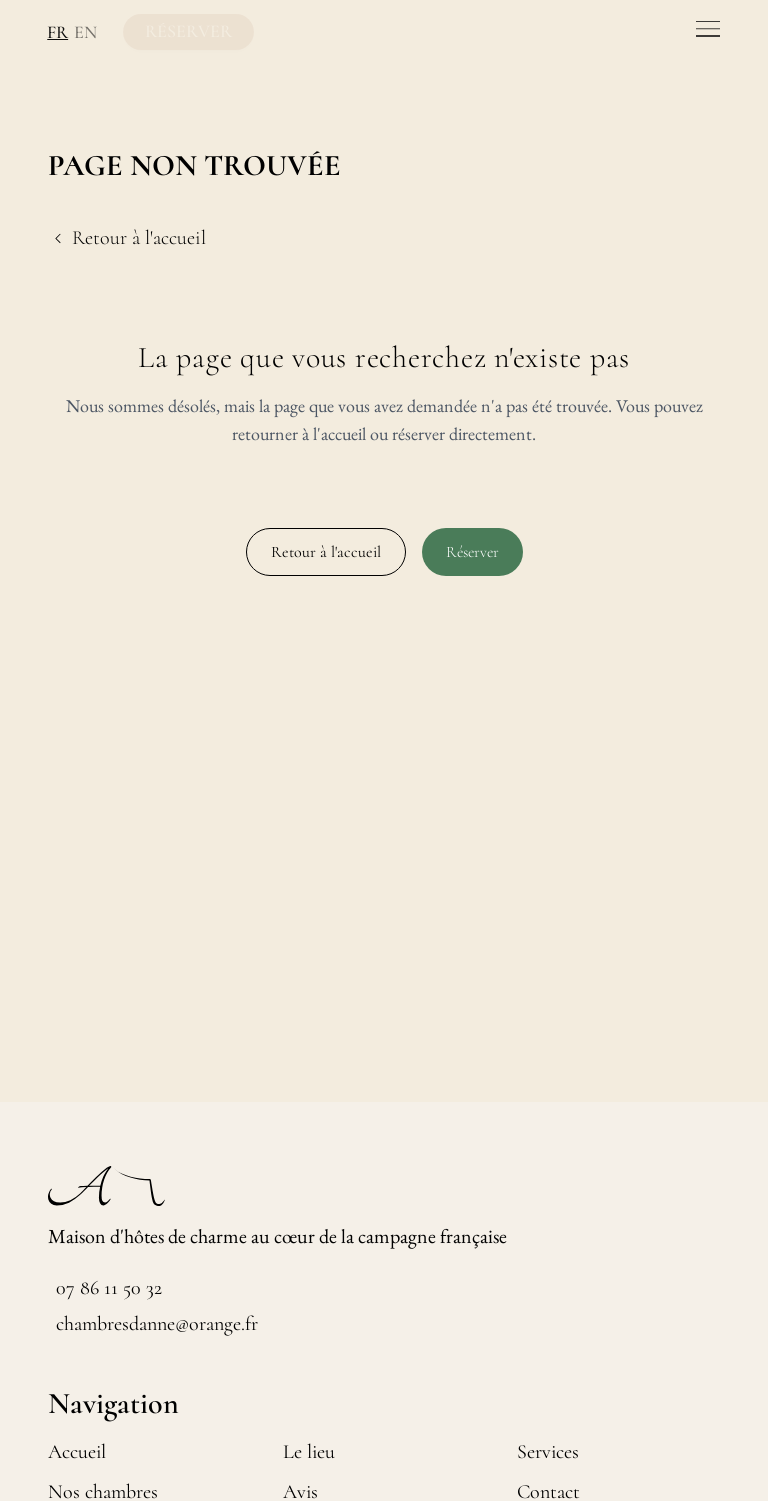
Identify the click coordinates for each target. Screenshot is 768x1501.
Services (548, 1452)
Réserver (472, 552)
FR (54, 32)
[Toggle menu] (708, 29)
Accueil (77, 1452)
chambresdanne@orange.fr (157, 1324)
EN (80, 32)
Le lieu (309, 1452)
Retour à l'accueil (326, 552)
